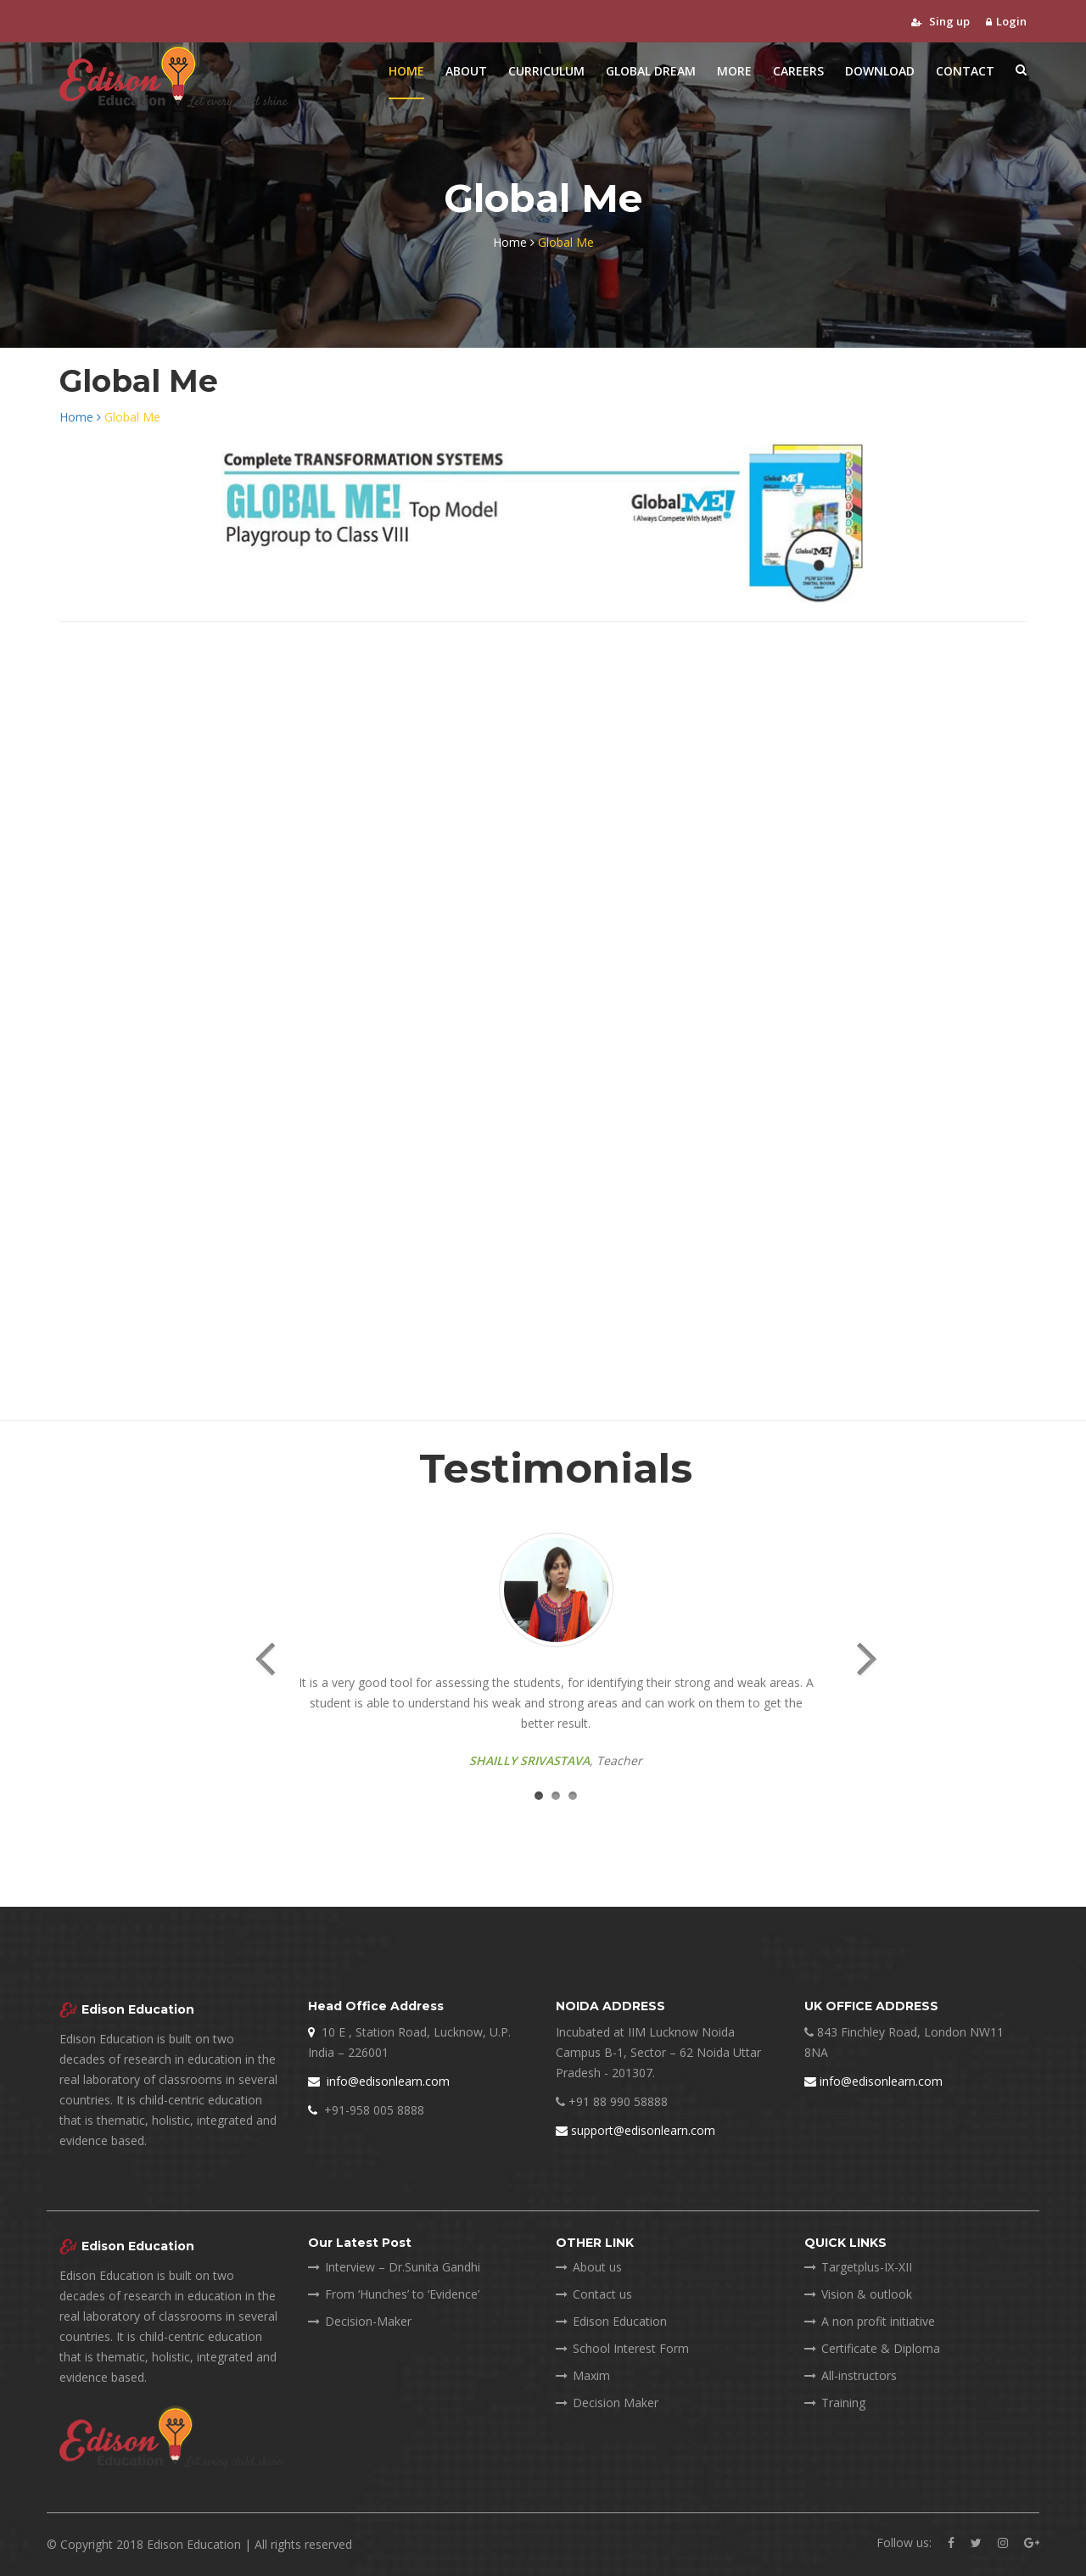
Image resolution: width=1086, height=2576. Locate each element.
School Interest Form (622, 2348)
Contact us (594, 2294)
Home (406, 71)
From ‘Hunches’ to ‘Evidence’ (393, 2294)
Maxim (583, 2375)
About (466, 71)
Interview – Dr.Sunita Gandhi (394, 2267)
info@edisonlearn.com (379, 2081)
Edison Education (611, 2321)
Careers (798, 71)
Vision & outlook (858, 2294)
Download (880, 71)
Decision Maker (607, 2402)
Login (1006, 21)
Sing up (940, 21)
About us (589, 2267)
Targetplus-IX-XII (858, 2267)
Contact (965, 71)
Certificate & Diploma (872, 2348)
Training (834, 2402)
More (734, 71)
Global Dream (651, 71)
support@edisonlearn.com (635, 2130)
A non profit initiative (869, 2321)
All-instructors (850, 2375)
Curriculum (546, 71)
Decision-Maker (359, 2321)
